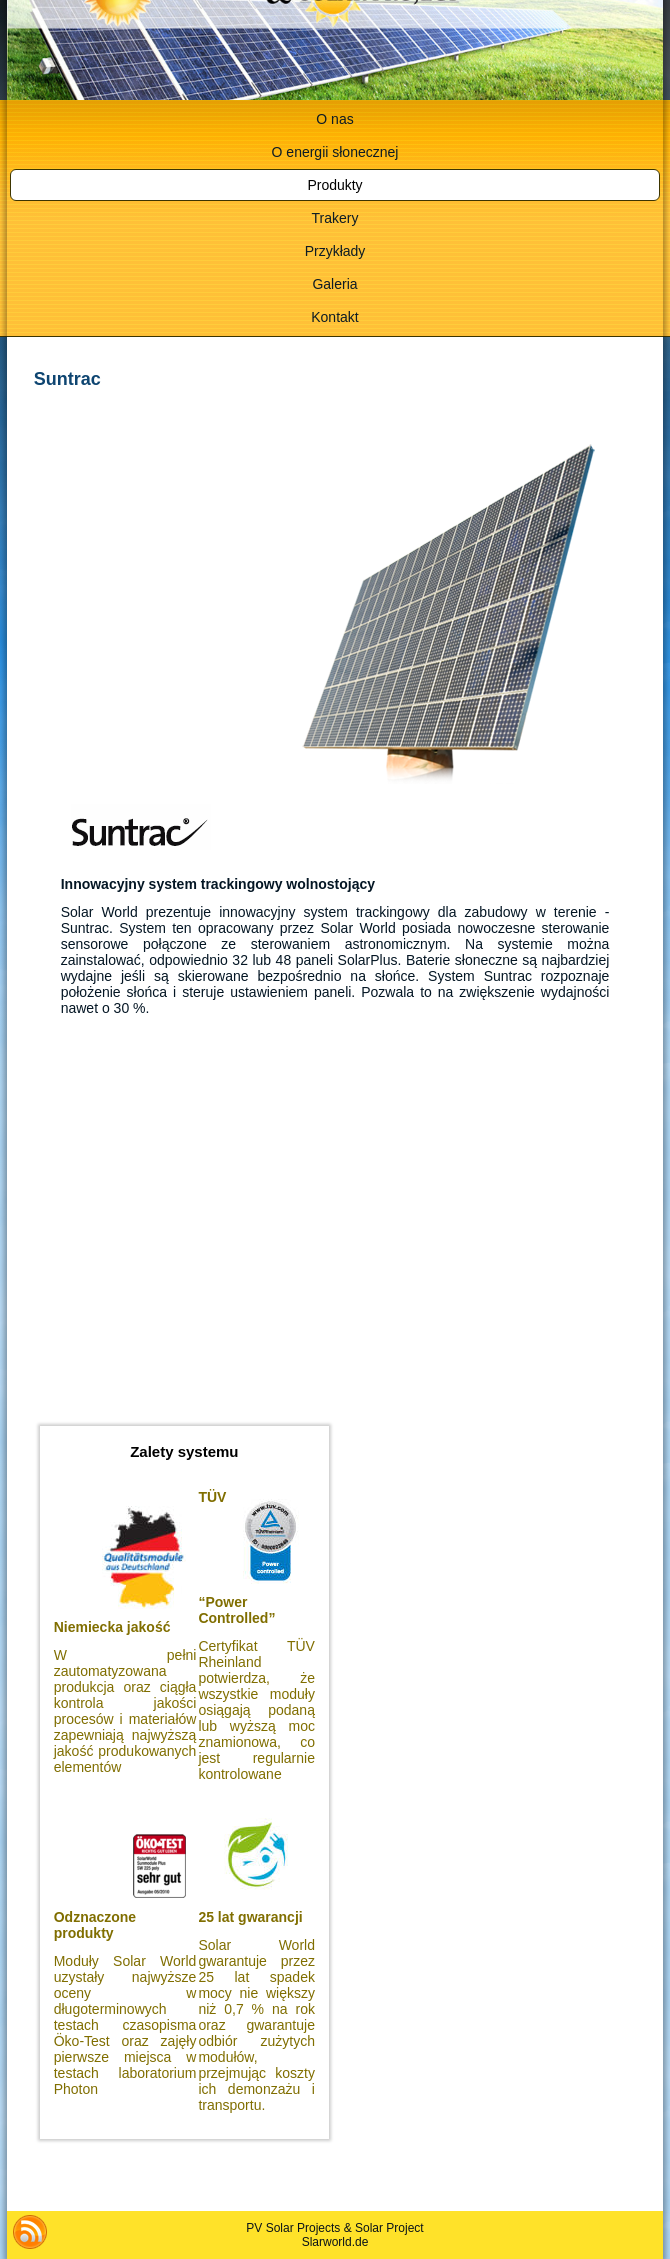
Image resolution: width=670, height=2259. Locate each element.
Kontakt (334, 317)
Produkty (334, 185)
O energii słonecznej (335, 152)
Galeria (334, 284)
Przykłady (335, 251)
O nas (334, 119)
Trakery (335, 218)
